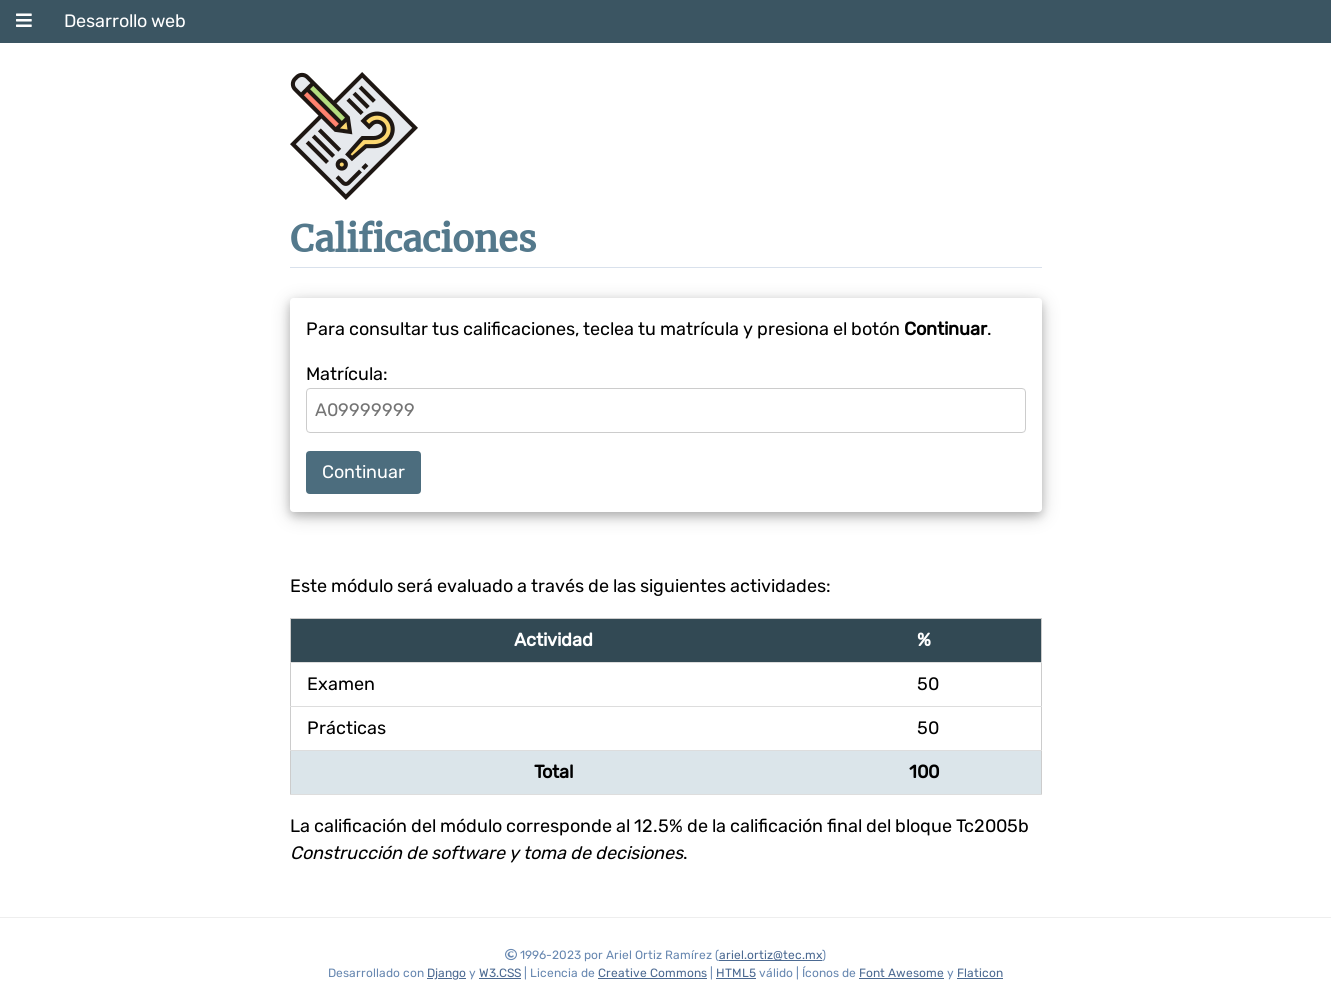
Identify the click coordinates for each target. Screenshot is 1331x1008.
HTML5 (736, 973)
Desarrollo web (125, 21)
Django (446, 973)
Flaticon (980, 973)
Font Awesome (901, 973)
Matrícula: (347, 374)
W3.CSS (500, 973)
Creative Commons (652, 973)
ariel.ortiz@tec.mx (770, 955)
